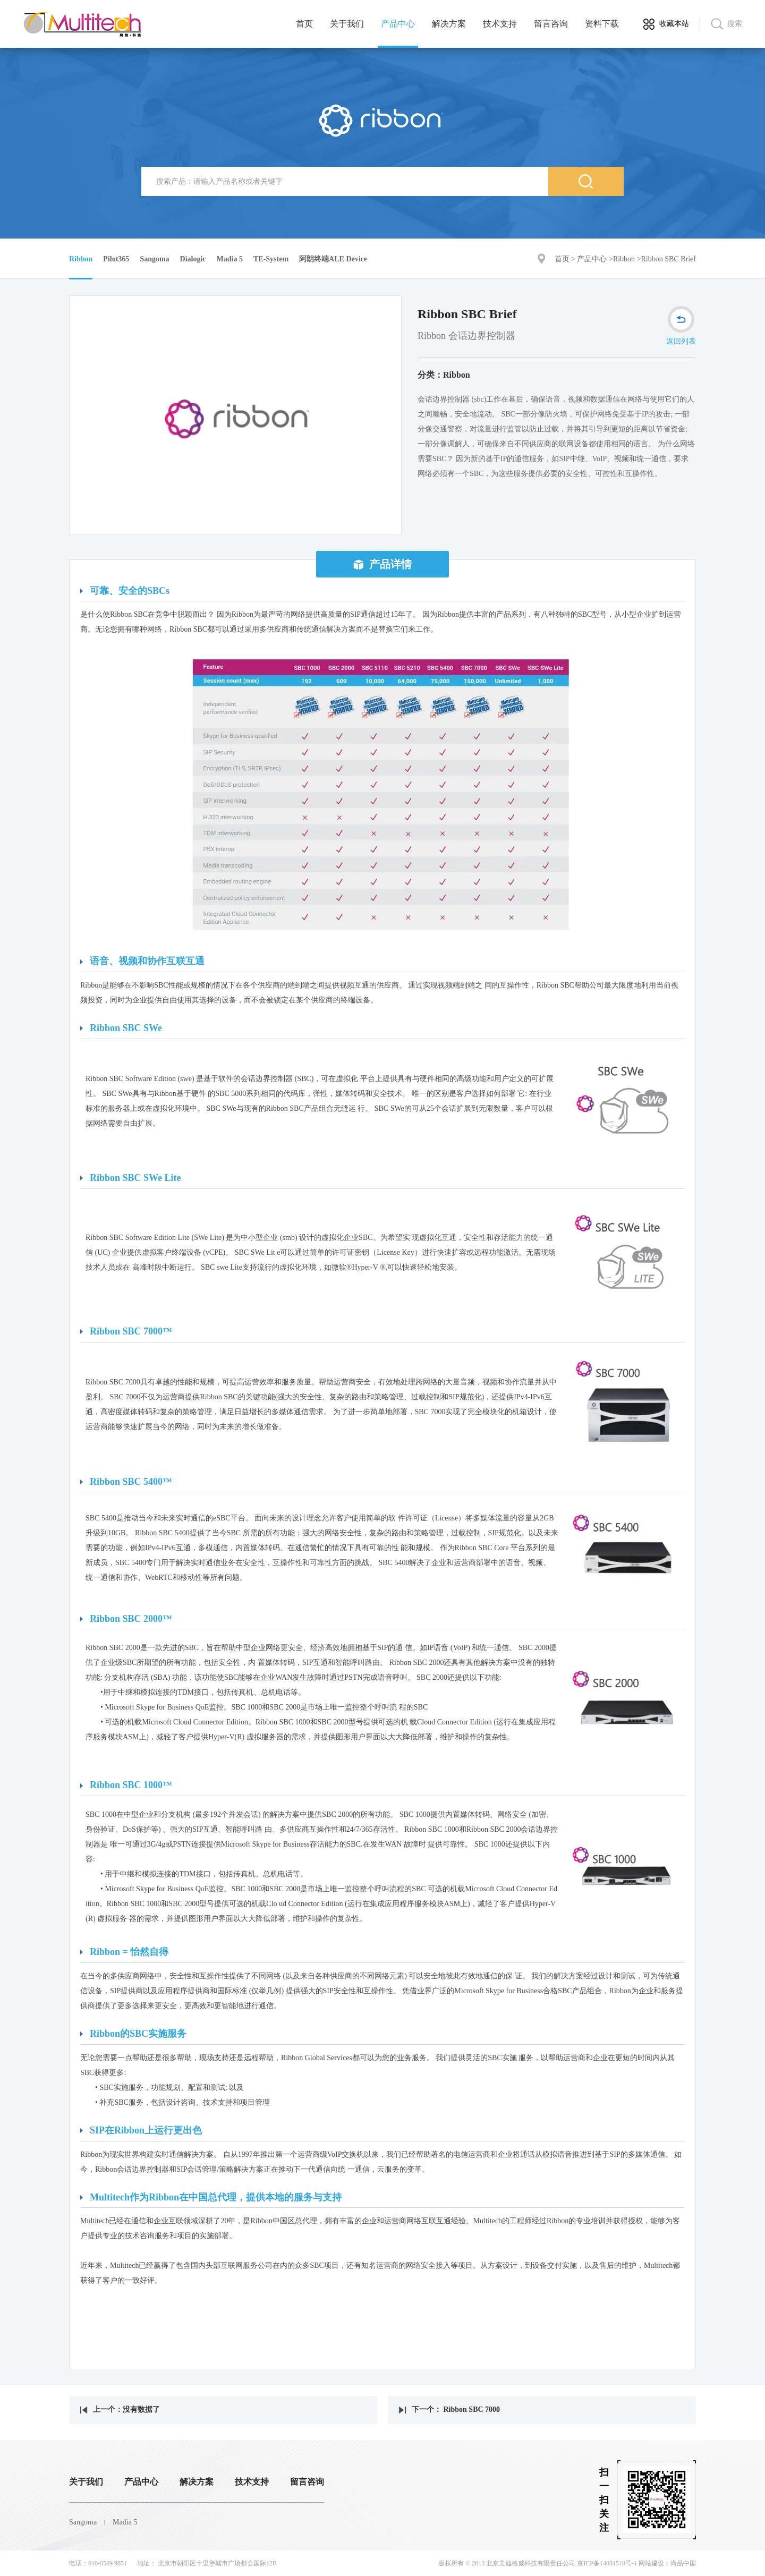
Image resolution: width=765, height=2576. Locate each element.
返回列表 (681, 325)
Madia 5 (230, 259)
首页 (304, 23)
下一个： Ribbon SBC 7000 (449, 2409)
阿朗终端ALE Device (333, 259)
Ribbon (624, 259)
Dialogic (193, 259)
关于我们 (347, 23)
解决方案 (449, 23)
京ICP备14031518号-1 (607, 2563)
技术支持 (500, 23)
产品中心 (398, 23)
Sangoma (154, 259)
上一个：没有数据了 (120, 2409)
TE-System (270, 259)
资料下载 (602, 23)
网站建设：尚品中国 (667, 2563)
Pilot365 (116, 259)
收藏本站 (674, 24)
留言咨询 (551, 23)
